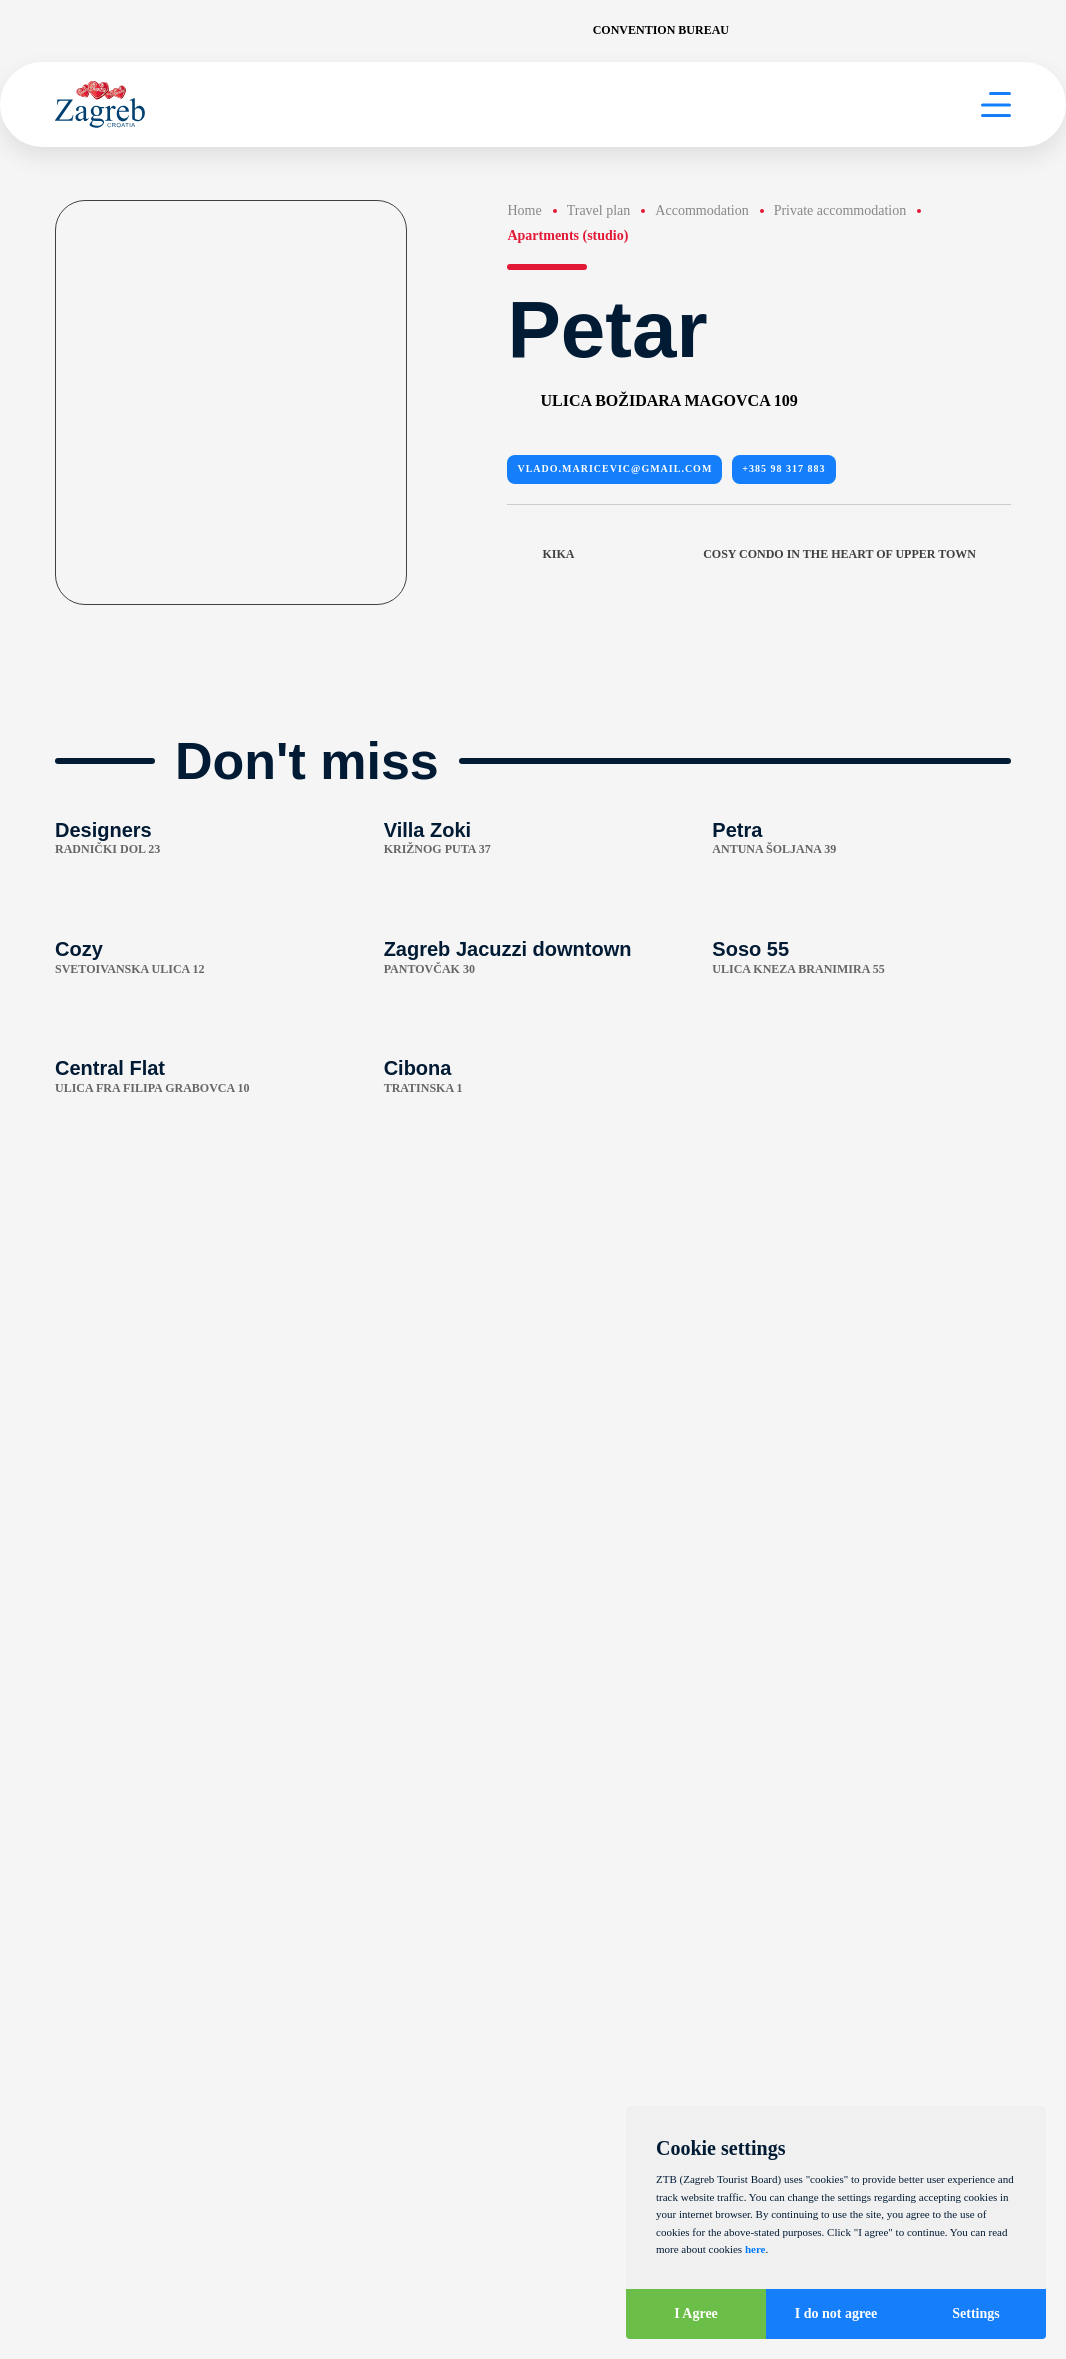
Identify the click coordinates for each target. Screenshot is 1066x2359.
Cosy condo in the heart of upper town (857, 555)
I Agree (696, 2313)
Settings (975, 2313)
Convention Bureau (661, 30)
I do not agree (836, 2313)
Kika (540, 555)
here (755, 2249)
